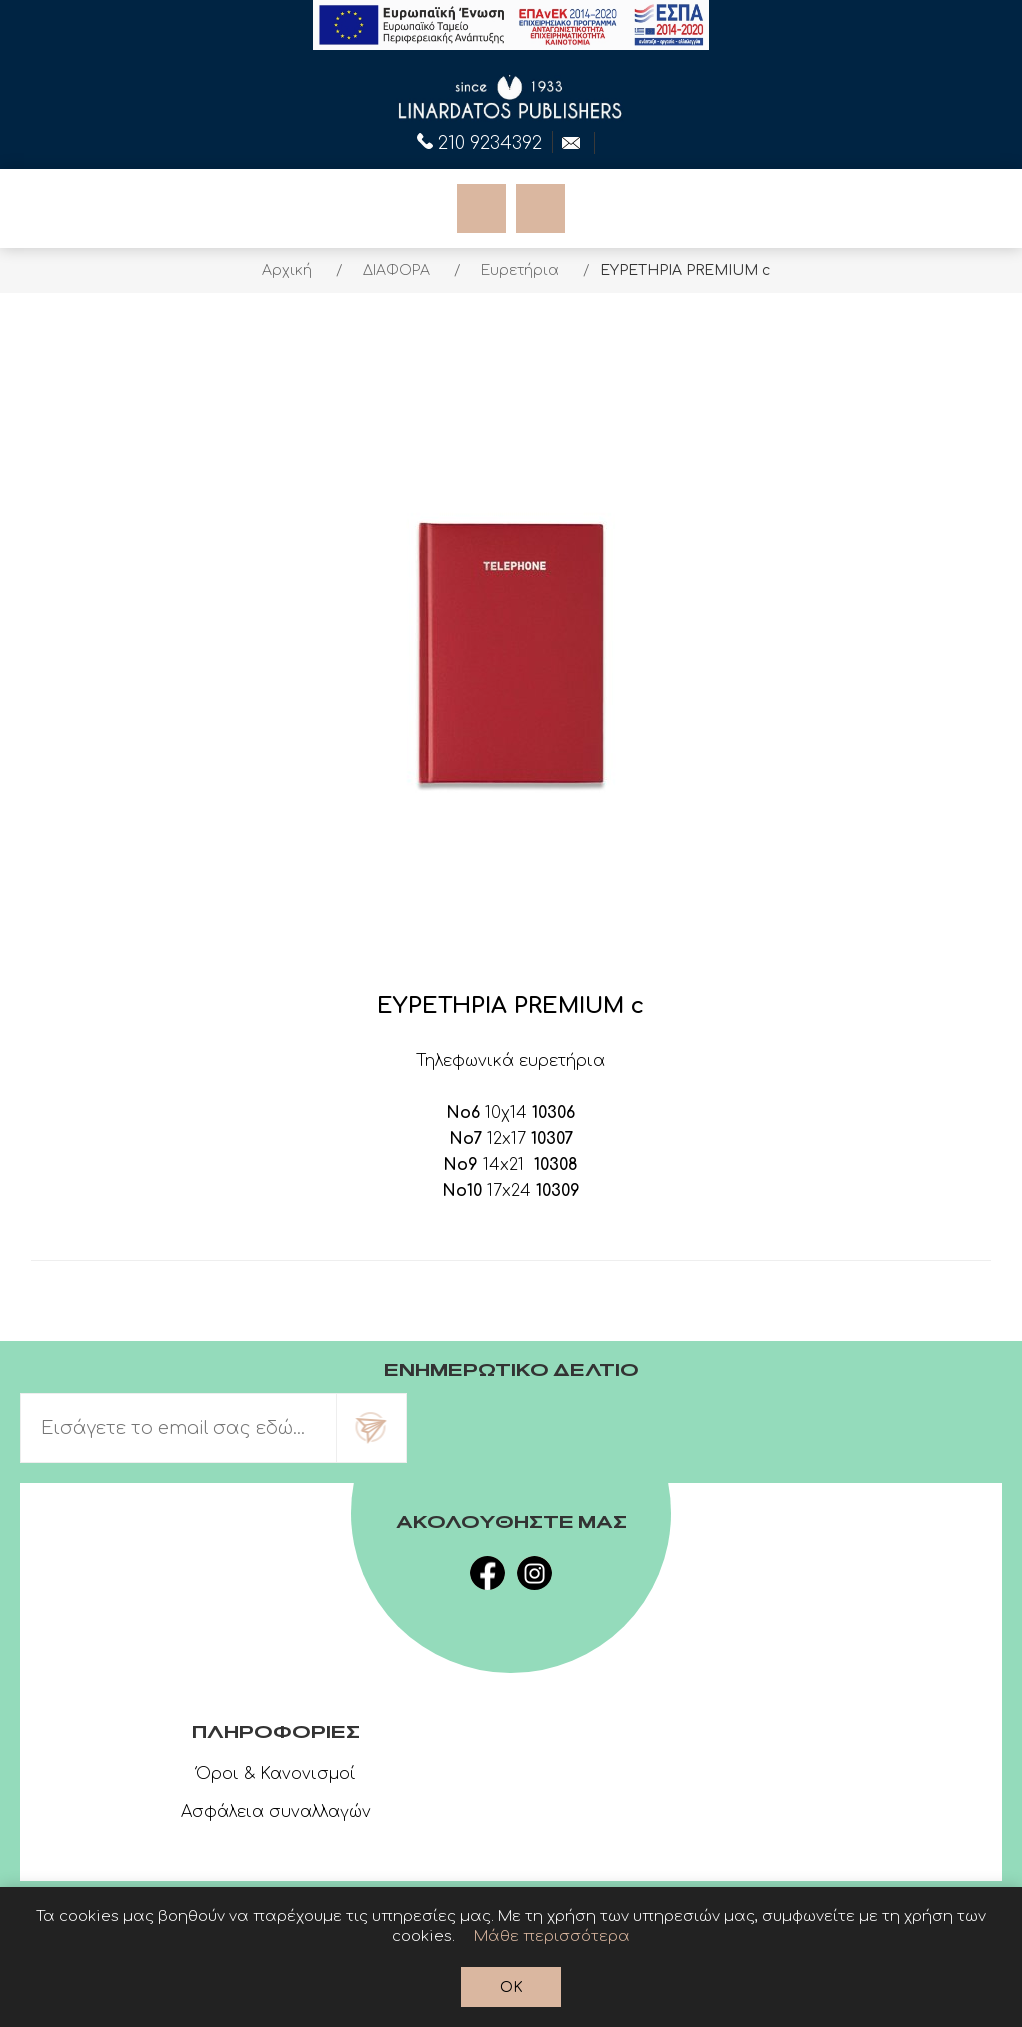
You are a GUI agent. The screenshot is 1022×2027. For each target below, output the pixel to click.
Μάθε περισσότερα (552, 1936)
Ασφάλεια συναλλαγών (276, 1812)
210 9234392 (479, 141)
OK (511, 1987)
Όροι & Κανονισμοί (276, 1774)
